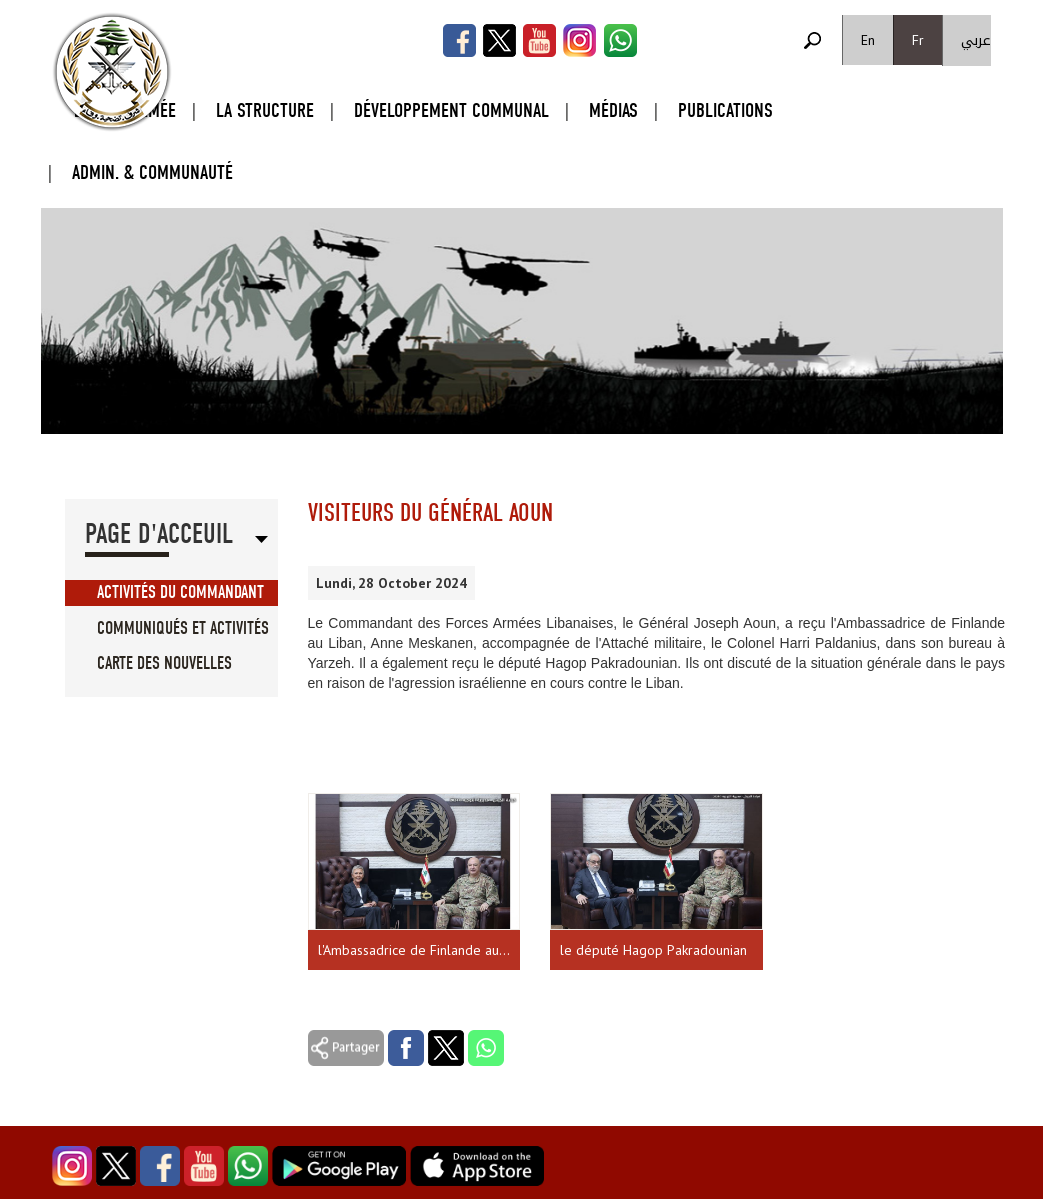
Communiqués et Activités (183, 628)
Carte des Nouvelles (164, 663)
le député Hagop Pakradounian (653, 950)
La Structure (265, 110)
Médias (613, 110)
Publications (725, 110)
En (868, 40)
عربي (976, 40)
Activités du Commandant (180, 592)
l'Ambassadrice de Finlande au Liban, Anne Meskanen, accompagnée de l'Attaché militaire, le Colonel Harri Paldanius (419, 950)
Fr (918, 40)
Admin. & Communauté (152, 172)
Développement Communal (451, 110)
